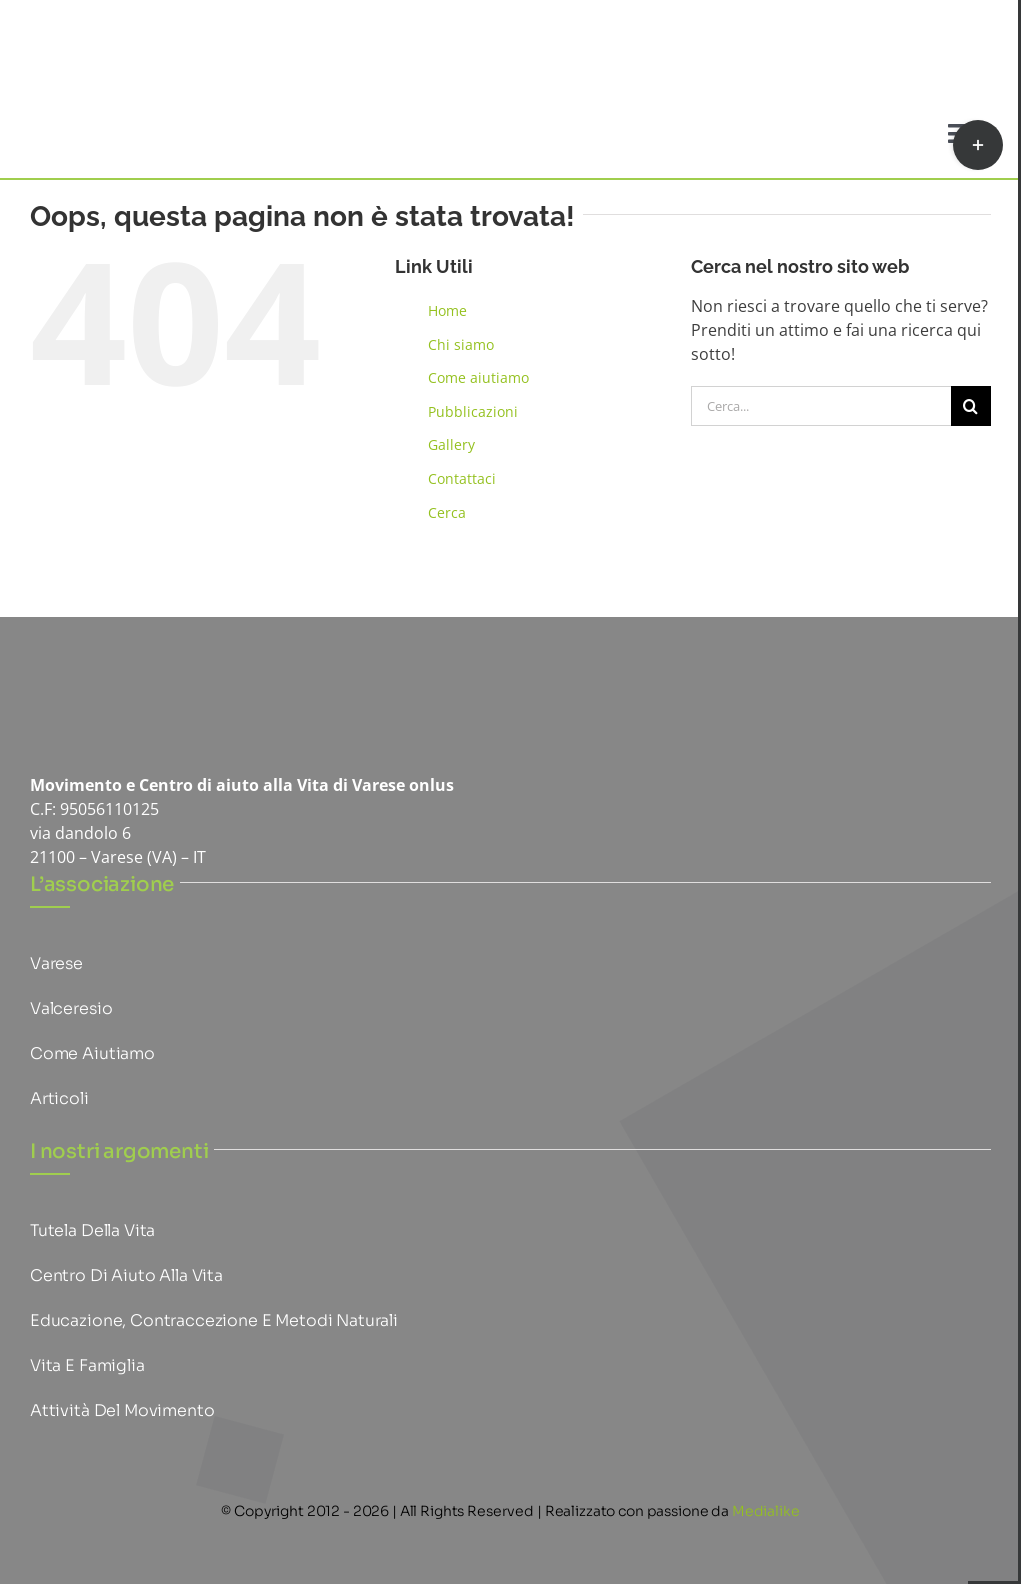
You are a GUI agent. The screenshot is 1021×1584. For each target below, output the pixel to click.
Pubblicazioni (473, 411)
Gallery (451, 444)
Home (447, 310)
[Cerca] (971, 406)
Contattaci (462, 478)
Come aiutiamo (478, 377)
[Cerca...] (821, 406)
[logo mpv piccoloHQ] (130, 675)
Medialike (766, 1511)
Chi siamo (461, 344)
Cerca (447, 512)
